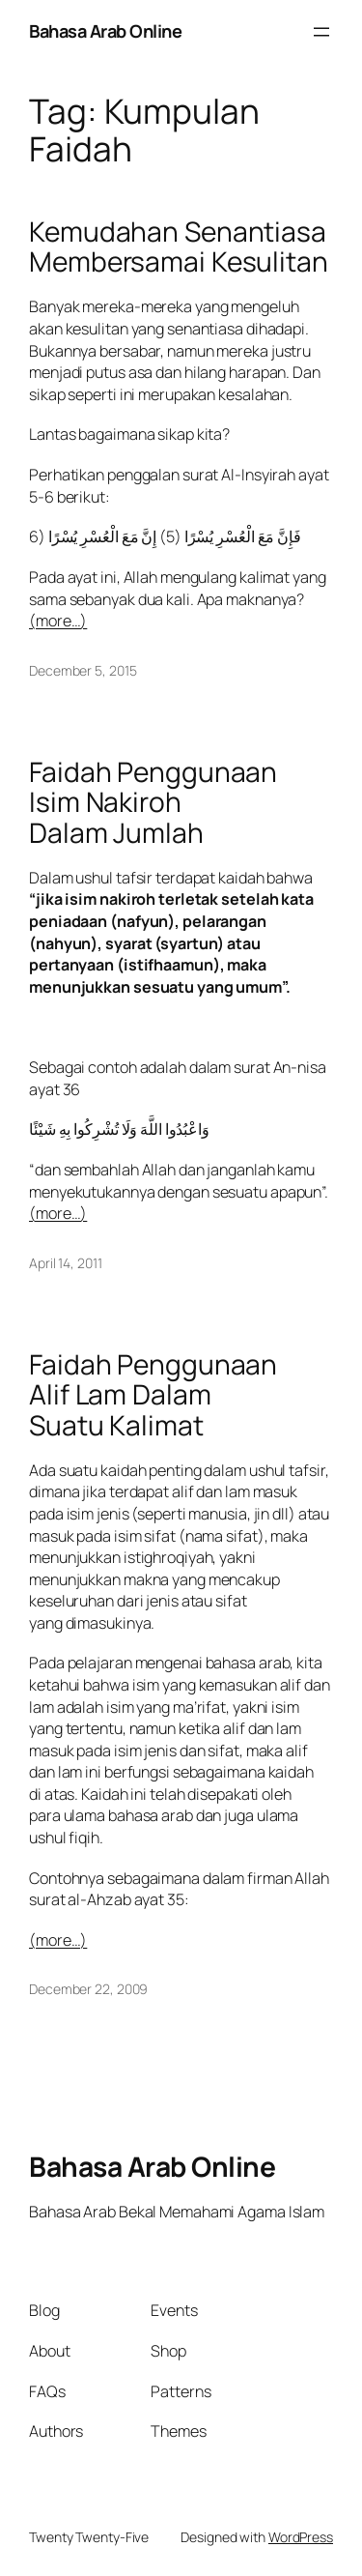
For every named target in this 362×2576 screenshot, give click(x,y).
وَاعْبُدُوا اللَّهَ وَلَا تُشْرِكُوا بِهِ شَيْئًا (119, 1129)
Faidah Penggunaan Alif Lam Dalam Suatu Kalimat (153, 1395)
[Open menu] (321, 31)
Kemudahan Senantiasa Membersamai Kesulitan (178, 247)
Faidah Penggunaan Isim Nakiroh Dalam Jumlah (153, 803)
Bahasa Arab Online (105, 31)
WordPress (300, 2537)
